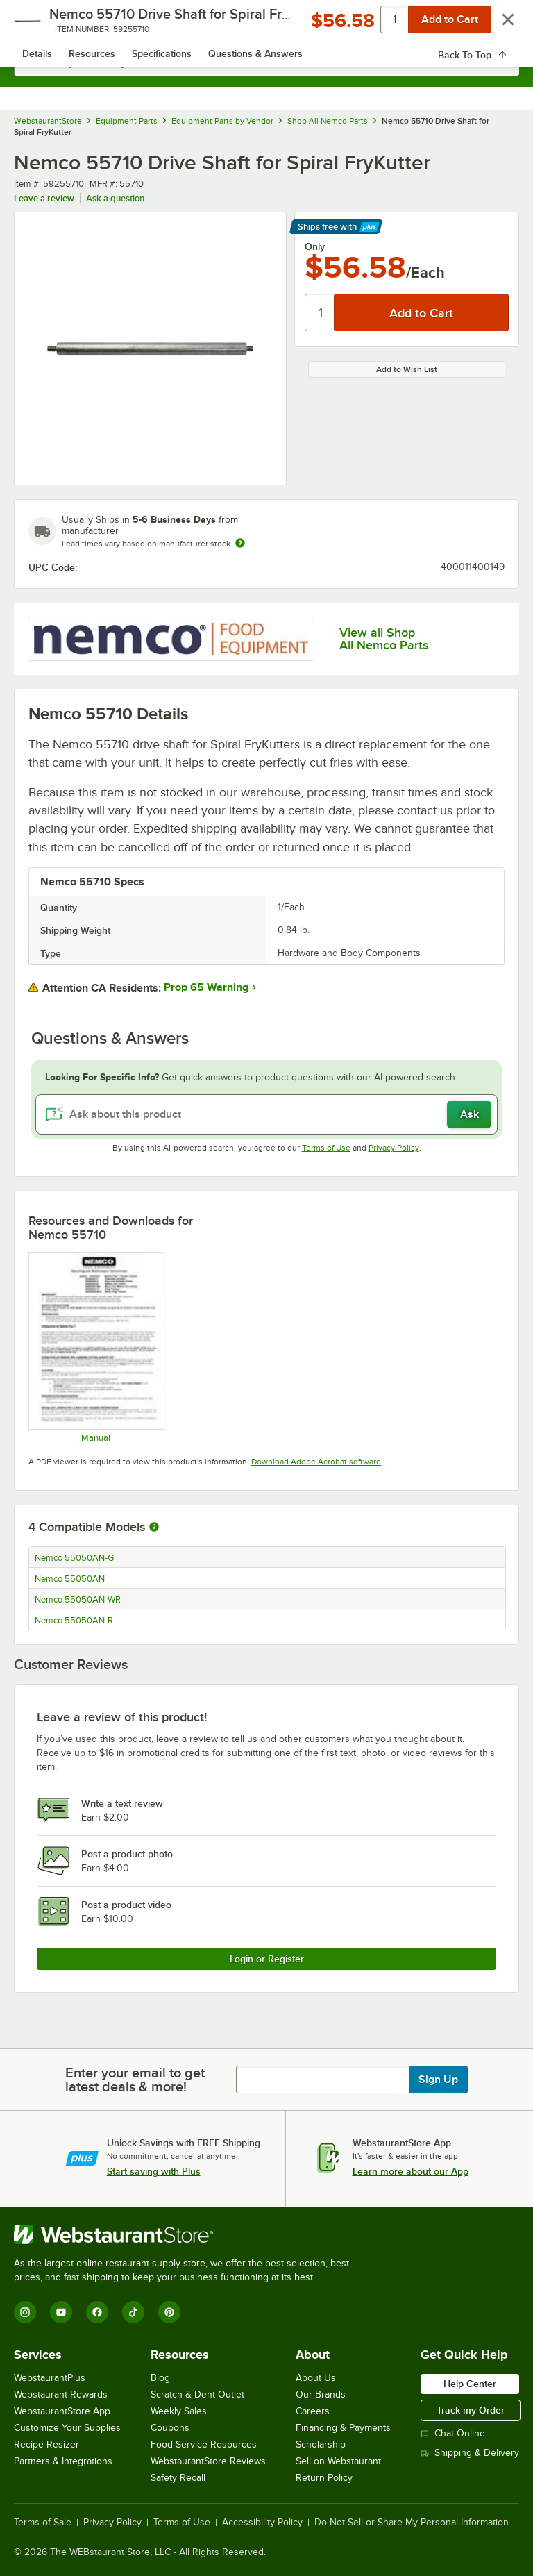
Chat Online (453, 2433)
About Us (316, 2378)
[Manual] (95, 1347)
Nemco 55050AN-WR (78, 1600)
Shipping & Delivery (470, 2453)
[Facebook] (97, 2312)
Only (315, 246)
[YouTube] (61, 2312)
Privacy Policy (394, 1148)
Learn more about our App (410, 2171)
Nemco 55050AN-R (74, 1620)
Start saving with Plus (154, 2171)
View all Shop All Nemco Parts (383, 639)
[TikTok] (133, 2312)
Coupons (170, 2428)
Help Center (469, 2383)
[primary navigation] (43, 25)
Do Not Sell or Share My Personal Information (411, 2522)
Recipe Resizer (46, 2444)
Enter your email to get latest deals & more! (135, 2079)
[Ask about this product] (266, 1114)
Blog (160, 2378)
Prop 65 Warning (206, 987)
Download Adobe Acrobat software (316, 1461)
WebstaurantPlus (49, 2378)
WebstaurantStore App (62, 2411)
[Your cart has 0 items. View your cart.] (497, 25)
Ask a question (115, 198)
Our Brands (321, 2394)
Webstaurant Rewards (61, 2394)
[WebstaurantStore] (187, 2234)
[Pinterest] (169, 2312)
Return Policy (324, 2478)
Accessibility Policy (262, 2522)
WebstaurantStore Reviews (208, 2461)
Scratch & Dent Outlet (197, 2394)
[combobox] (266, 62)
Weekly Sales (179, 2411)
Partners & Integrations (63, 2461)
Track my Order (471, 2410)
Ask (469, 1114)
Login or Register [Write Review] (267, 1958)
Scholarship (321, 2444)
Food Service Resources (204, 2444)
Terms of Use (326, 1148)
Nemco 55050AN (70, 1579)
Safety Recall (178, 2478)
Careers (313, 2411)
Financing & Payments (343, 2428)
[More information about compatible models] (154, 1527)
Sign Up (438, 2079)
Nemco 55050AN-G (74, 1558)
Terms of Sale (42, 2522)
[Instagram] (25, 2312)
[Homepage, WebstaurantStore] (267, 25)
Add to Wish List (406, 369)
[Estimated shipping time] (240, 543)
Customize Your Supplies (67, 2428)
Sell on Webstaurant (338, 2461)
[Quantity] (320, 312)
